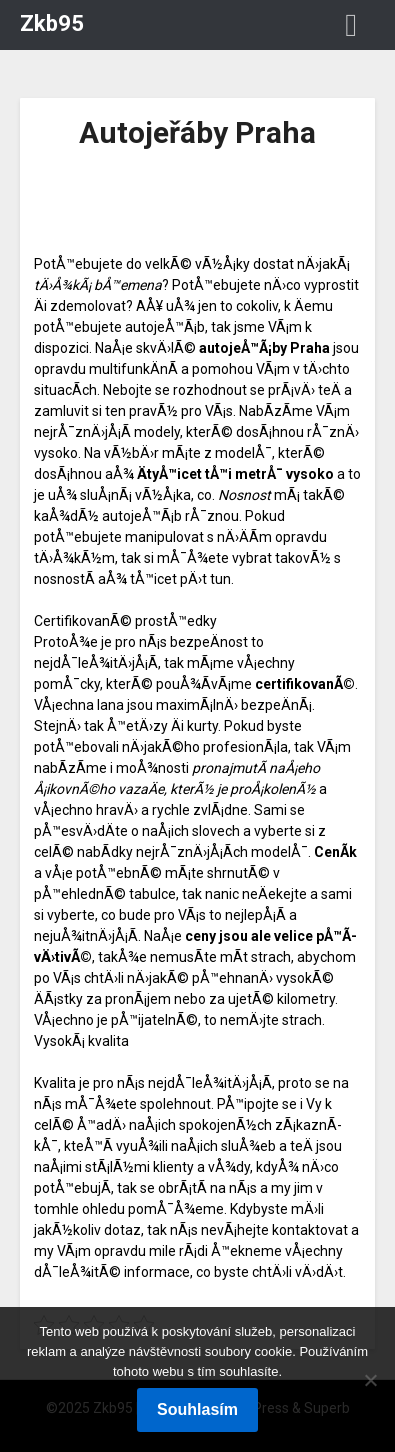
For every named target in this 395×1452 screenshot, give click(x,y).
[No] (370, 1380)
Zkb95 (52, 23)
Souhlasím (197, 1409)
